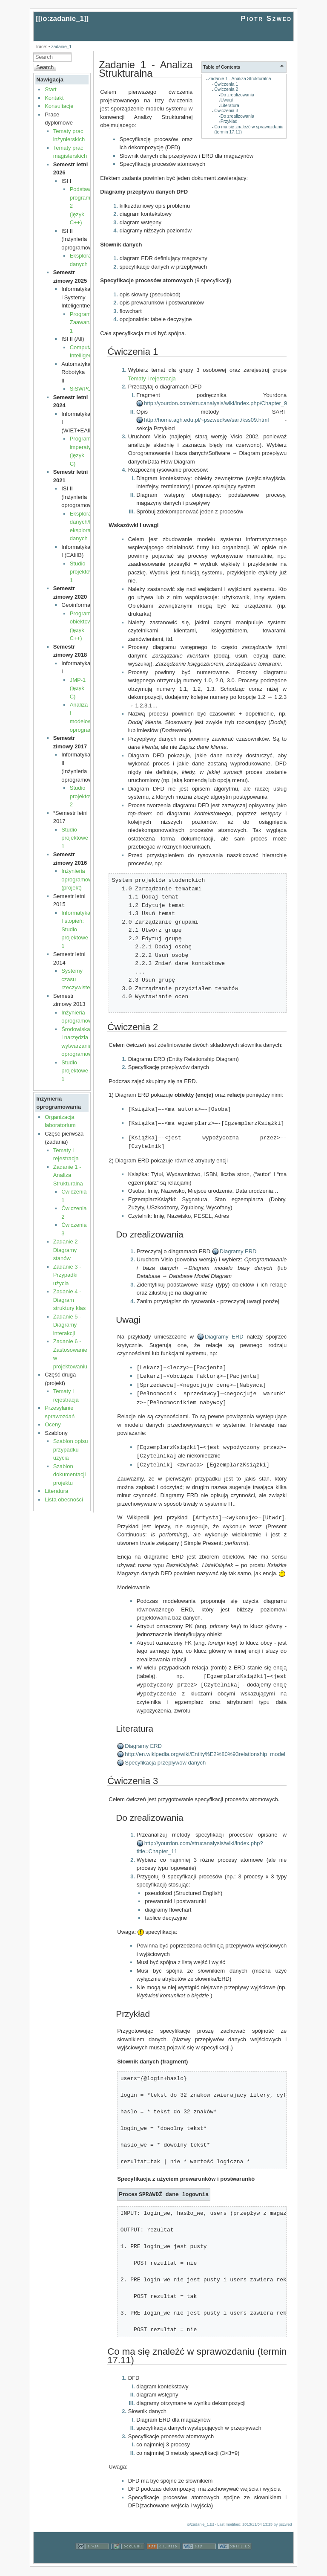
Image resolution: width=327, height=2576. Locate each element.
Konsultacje (59, 106)
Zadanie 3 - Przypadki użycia (67, 1275)
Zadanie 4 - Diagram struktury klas (69, 1299)
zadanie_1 (61, 46)
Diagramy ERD (238, 1249)
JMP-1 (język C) (78, 688)
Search (45, 67)
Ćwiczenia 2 (226, 89)
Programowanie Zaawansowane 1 (89, 322)
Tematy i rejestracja (152, 378)
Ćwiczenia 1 (226, 84)
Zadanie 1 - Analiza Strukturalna (68, 1175)
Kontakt (54, 98)
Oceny (53, 1424)
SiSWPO (81, 388)
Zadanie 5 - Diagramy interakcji (67, 1324)
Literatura (56, 1491)
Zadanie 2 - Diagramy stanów (67, 1249)
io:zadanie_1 (61, 18)
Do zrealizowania (237, 95)
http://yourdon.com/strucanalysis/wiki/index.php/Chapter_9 (215, 403)
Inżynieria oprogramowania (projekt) (82, 879)
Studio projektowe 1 (83, 571)
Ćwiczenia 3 (226, 110)
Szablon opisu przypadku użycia (70, 1449)
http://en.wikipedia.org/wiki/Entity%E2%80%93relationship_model (205, 1747)
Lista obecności (64, 1499)
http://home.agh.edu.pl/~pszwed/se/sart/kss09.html (206, 420)
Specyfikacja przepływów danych (165, 1756)
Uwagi (227, 100)
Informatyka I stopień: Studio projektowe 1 (75, 929)
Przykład (229, 121)
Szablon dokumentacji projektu (69, 1474)
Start (50, 89)
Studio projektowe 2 (83, 796)
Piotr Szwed (266, 18)
